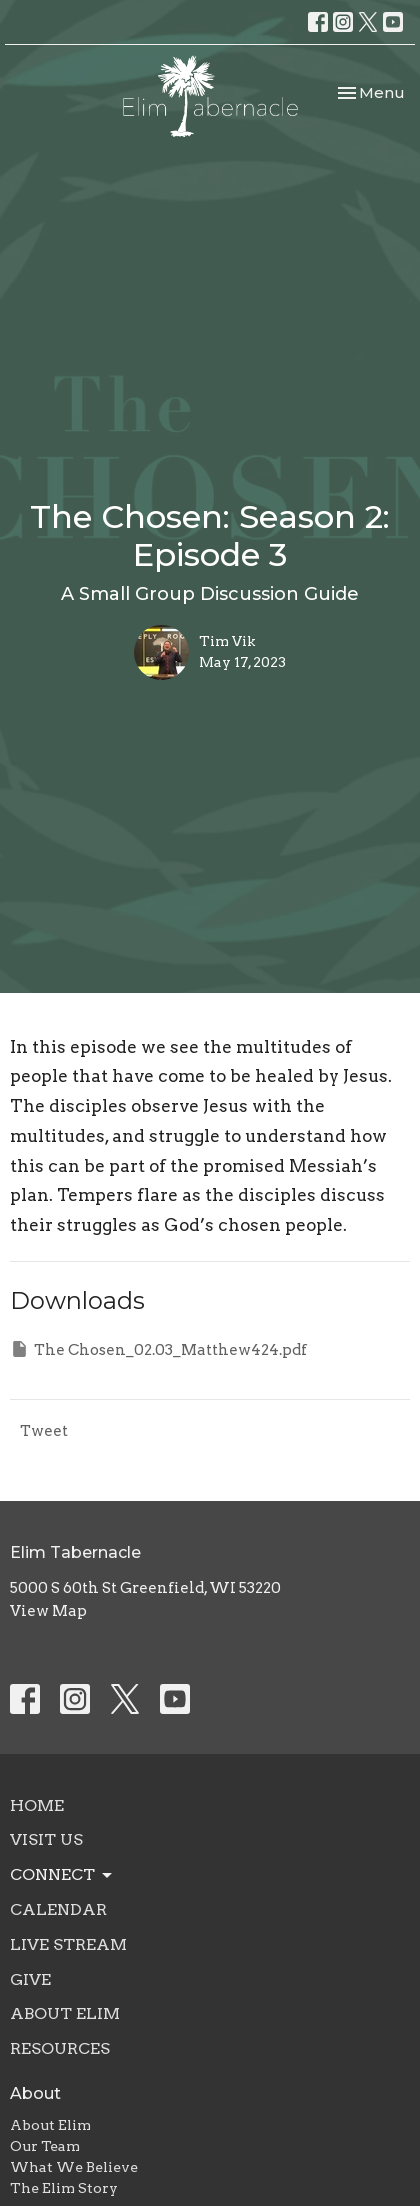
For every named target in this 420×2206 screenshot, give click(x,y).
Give (30, 1979)
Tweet (44, 1431)
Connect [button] (62, 1875)
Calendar (58, 1909)
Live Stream (68, 1944)
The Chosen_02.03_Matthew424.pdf (158, 1349)
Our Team (45, 2146)
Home (37, 1805)
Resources (60, 2048)
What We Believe (74, 2167)
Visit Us (46, 1839)
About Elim (65, 2013)
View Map (48, 1611)
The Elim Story (64, 2188)
